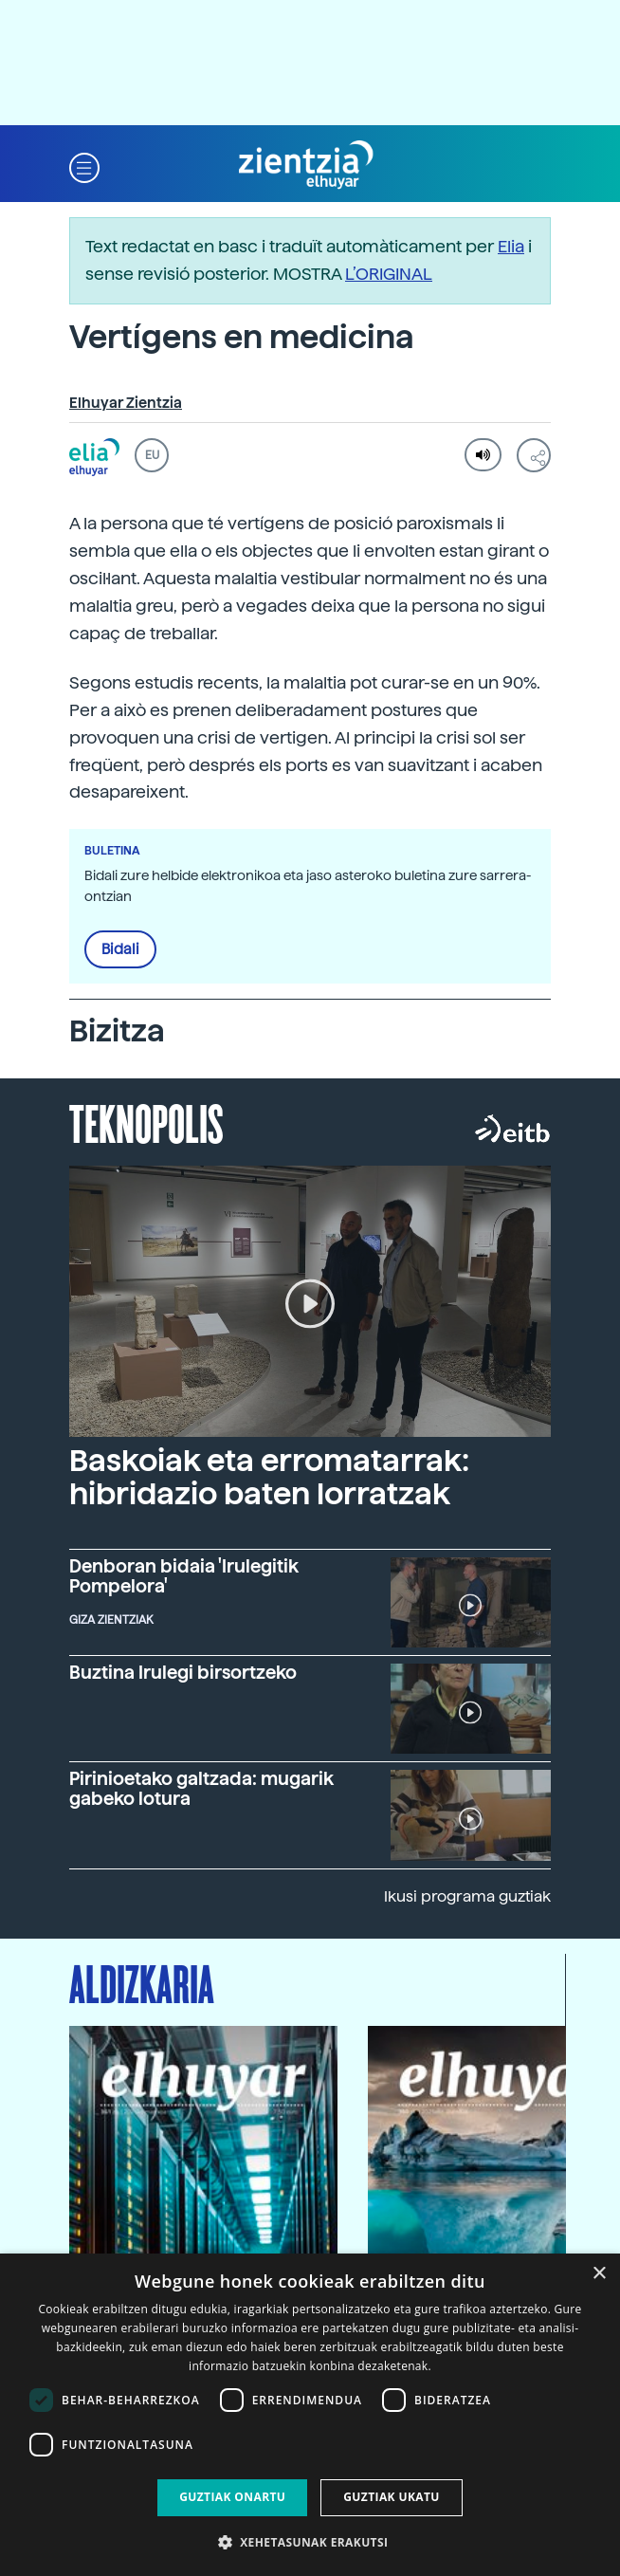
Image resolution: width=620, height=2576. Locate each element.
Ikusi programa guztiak (467, 1896)
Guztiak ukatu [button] (391, 2497)
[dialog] (310, 2415)
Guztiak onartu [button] (232, 2497)
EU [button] (152, 455)
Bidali (120, 949)
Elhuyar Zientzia (125, 403)
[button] (84, 165)
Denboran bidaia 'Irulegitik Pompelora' (184, 1576)
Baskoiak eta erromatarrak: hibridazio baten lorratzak (269, 1477)
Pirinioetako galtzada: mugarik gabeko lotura (201, 1789)
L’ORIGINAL (388, 274)
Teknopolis (146, 1122)
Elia (511, 246)
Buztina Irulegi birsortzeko (183, 1673)
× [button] (599, 2274)
